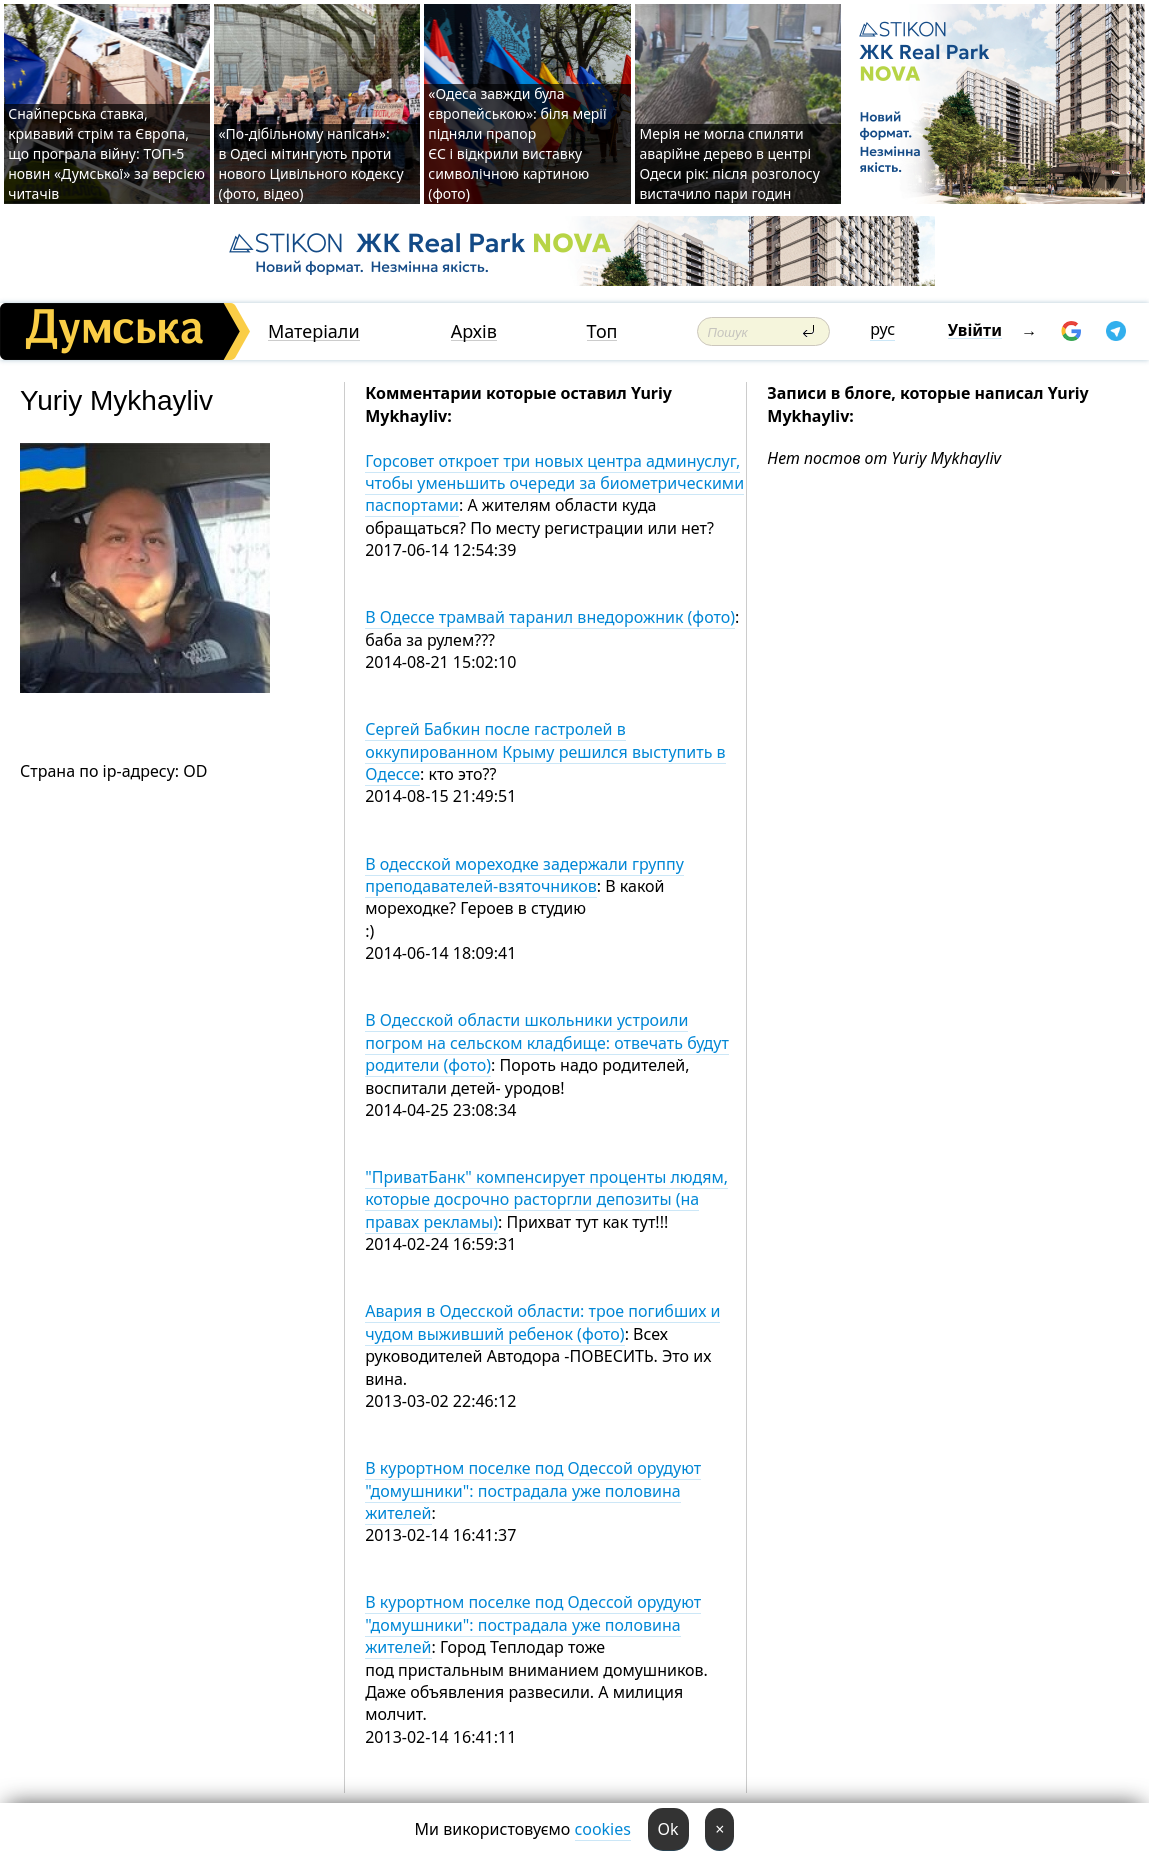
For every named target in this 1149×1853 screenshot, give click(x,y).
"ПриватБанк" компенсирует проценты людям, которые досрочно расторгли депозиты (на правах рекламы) (546, 1199)
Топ (602, 331)
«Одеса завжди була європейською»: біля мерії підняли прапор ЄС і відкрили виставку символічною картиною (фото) (517, 143)
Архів (474, 331)
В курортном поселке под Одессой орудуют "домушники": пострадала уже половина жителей (533, 1490)
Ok (668, 1829)
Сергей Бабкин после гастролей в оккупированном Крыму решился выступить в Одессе (545, 751)
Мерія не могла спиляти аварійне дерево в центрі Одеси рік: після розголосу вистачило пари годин (729, 163)
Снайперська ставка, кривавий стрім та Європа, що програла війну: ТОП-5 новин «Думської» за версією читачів (106, 153)
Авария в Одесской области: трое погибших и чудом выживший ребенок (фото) (542, 1322)
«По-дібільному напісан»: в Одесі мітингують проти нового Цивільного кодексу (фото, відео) (310, 163)
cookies (603, 1829)
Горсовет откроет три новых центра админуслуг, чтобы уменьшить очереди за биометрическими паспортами (554, 483)
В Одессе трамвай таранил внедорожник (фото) (550, 617)
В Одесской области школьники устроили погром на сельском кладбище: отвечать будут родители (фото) (547, 1042)
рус (882, 329)
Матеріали (314, 331)
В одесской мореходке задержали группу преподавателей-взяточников (524, 875)
